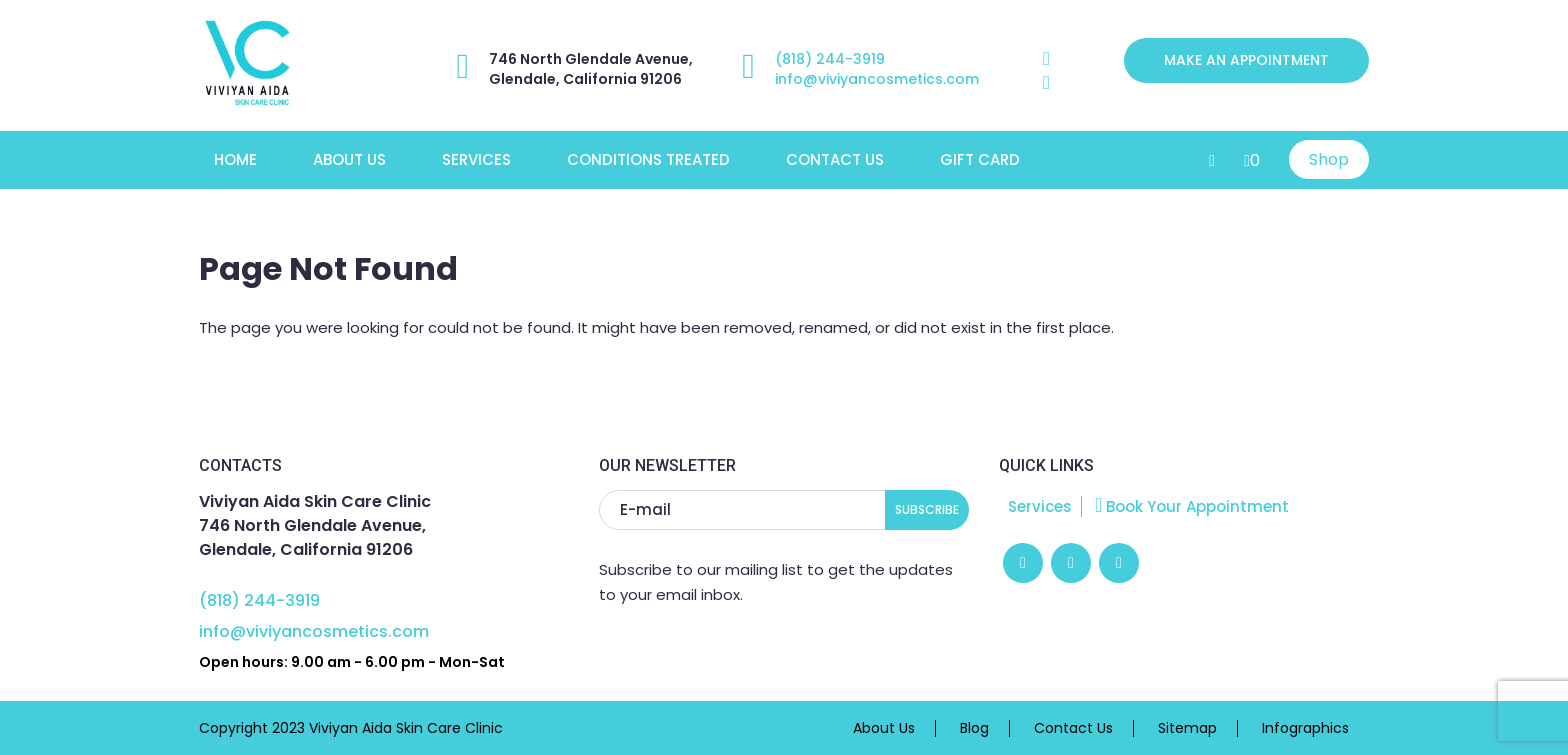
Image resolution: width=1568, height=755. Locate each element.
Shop (1329, 159)
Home (235, 160)
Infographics (1305, 728)
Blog (974, 728)
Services (476, 160)
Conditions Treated (648, 160)
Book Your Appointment (1192, 506)
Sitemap (1187, 728)
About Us (349, 160)
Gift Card (980, 160)
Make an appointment (1246, 60)
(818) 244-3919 (830, 59)
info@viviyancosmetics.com (877, 79)
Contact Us (835, 160)
